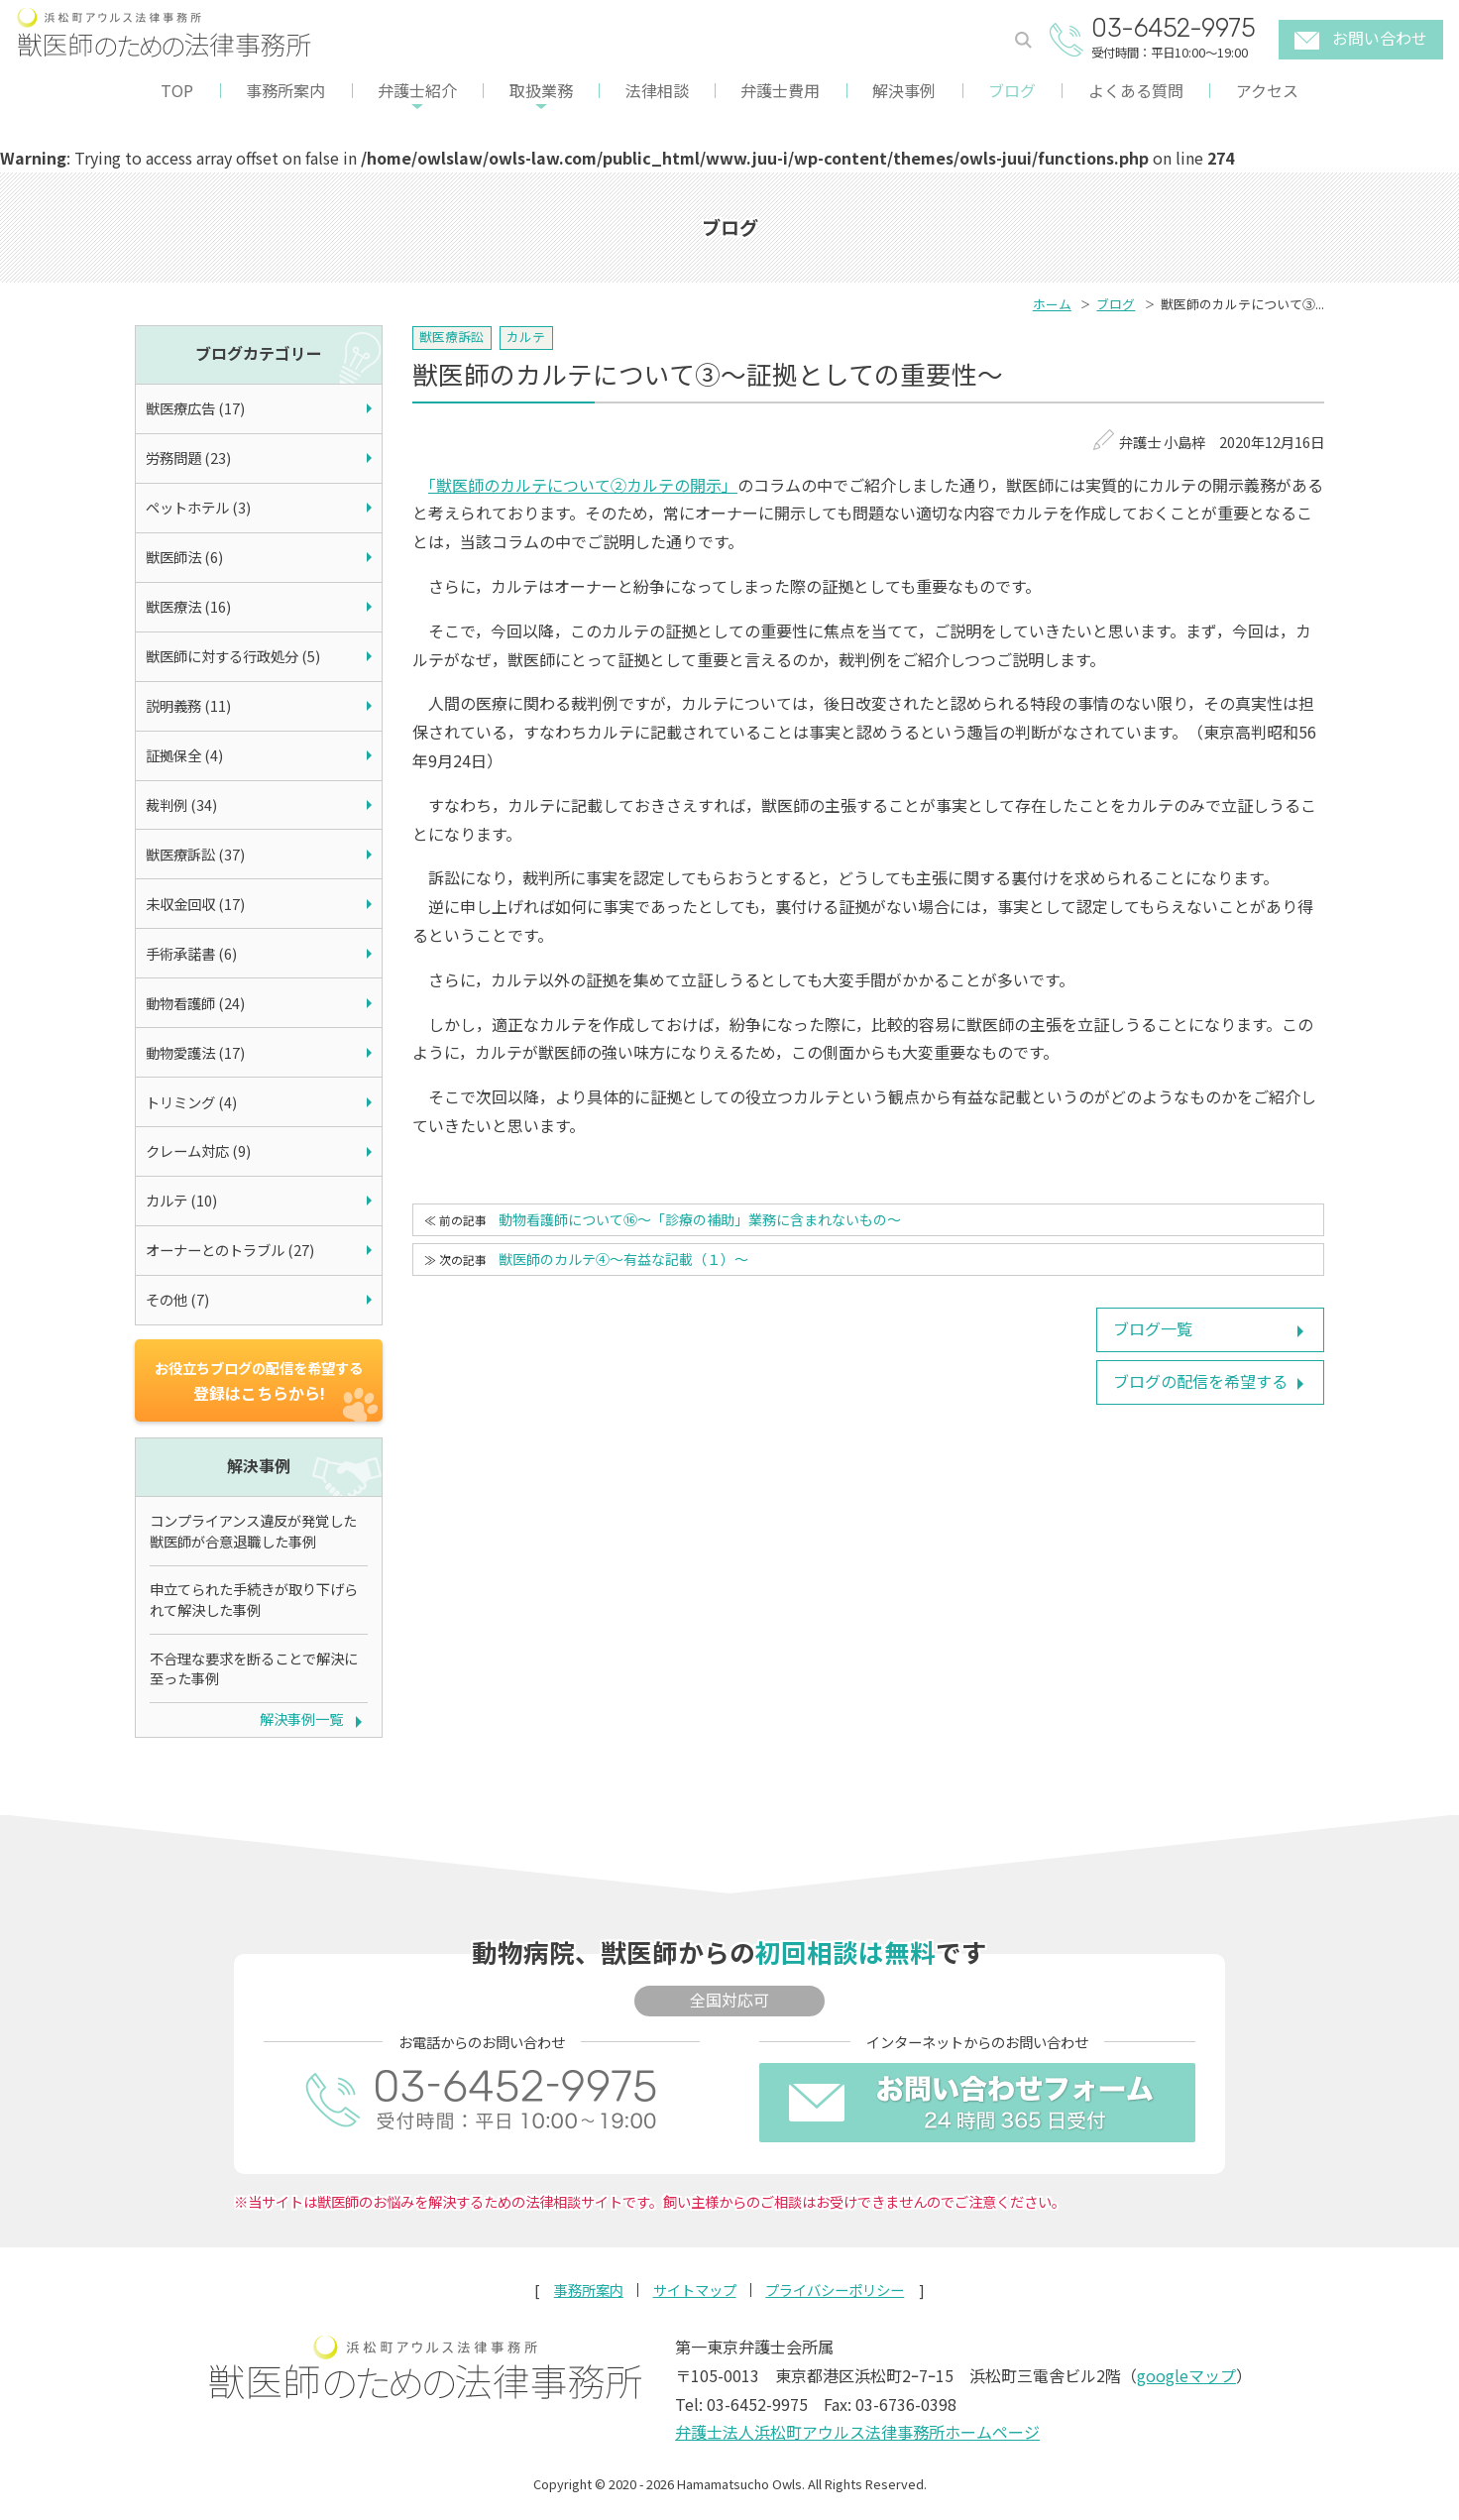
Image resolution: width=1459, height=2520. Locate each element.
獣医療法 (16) (188, 606)
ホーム (1052, 303)
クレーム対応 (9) (198, 1150)
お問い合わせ (1360, 38)
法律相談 (657, 90)
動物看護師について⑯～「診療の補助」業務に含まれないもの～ (700, 1219)
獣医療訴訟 (451, 336)
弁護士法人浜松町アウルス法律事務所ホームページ (857, 2432)
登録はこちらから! (259, 1381)
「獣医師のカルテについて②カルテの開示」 (582, 485)
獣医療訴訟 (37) (195, 854)
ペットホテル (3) (198, 507)
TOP (177, 90)
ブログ (1012, 90)
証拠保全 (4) (184, 755)
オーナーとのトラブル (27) (230, 1249)
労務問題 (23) (188, 457)
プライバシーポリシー (834, 2290)
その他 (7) (177, 1299)
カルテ (525, 336)
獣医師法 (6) (184, 556)
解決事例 (904, 90)
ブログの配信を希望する (1200, 1381)
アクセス (1267, 90)
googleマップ (1186, 2375)
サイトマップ (694, 2290)
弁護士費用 (780, 90)
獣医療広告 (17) (195, 408)
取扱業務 (541, 90)
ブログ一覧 (1152, 1328)
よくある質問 (1135, 90)
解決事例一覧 (301, 1718)
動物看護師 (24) (195, 1002)
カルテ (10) (181, 1200)
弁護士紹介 (417, 90)
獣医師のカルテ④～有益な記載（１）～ (623, 1259)
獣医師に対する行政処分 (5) (233, 655)
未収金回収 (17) (195, 903)
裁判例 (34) (181, 804)
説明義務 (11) (188, 705)
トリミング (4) (191, 1101)
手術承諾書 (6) (191, 953)
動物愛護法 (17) (195, 1052)
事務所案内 (285, 90)
